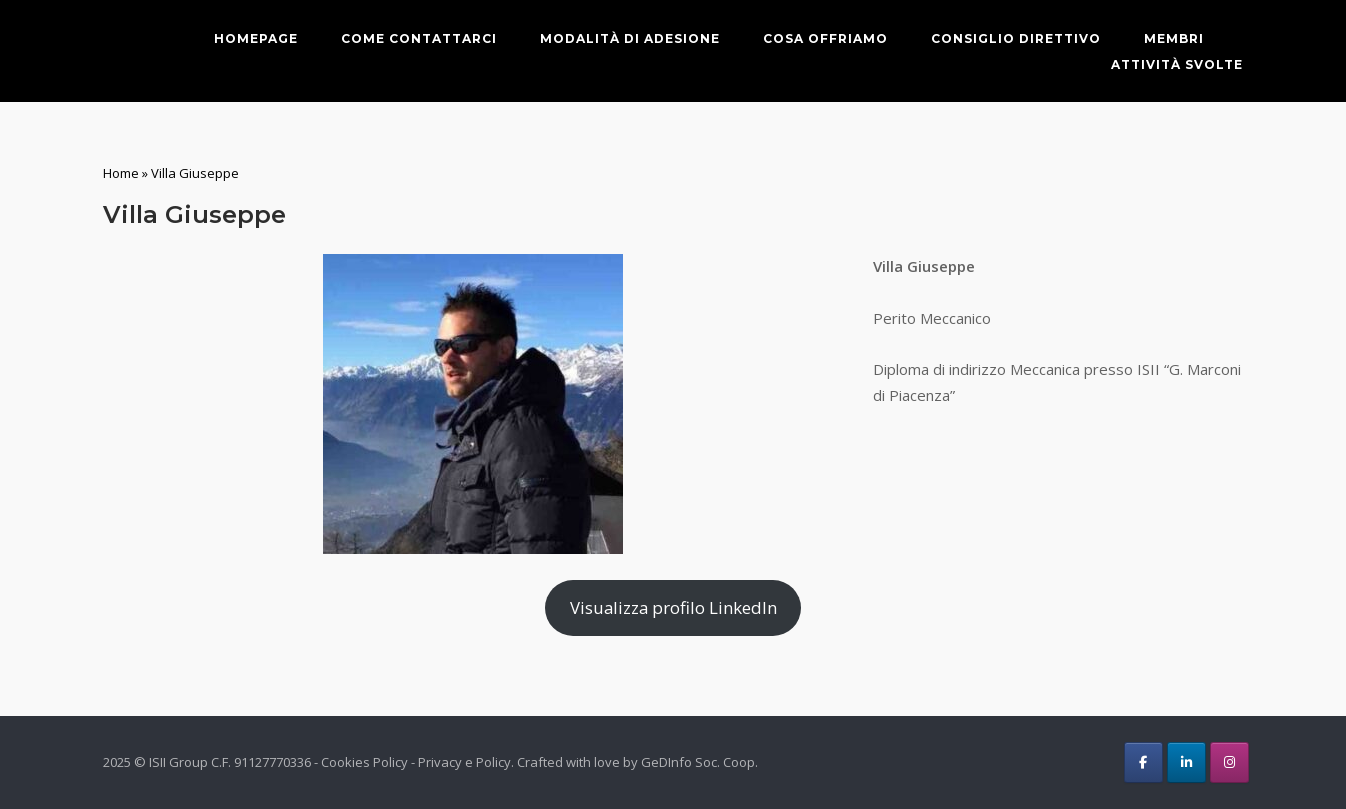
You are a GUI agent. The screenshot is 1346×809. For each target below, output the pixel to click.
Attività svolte (1177, 64)
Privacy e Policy (464, 762)
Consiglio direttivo (1016, 38)
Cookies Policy (364, 762)
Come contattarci (419, 38)
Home (121, 173)
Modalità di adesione (630, 38)
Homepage (256, 38)
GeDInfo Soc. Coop (698, 762)
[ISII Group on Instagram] (1229, 762)
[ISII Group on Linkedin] (1186, 762)
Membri (1174, 38)
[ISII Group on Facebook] (1143, 762)
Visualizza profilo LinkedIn (673, 607)
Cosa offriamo (825, 38)
